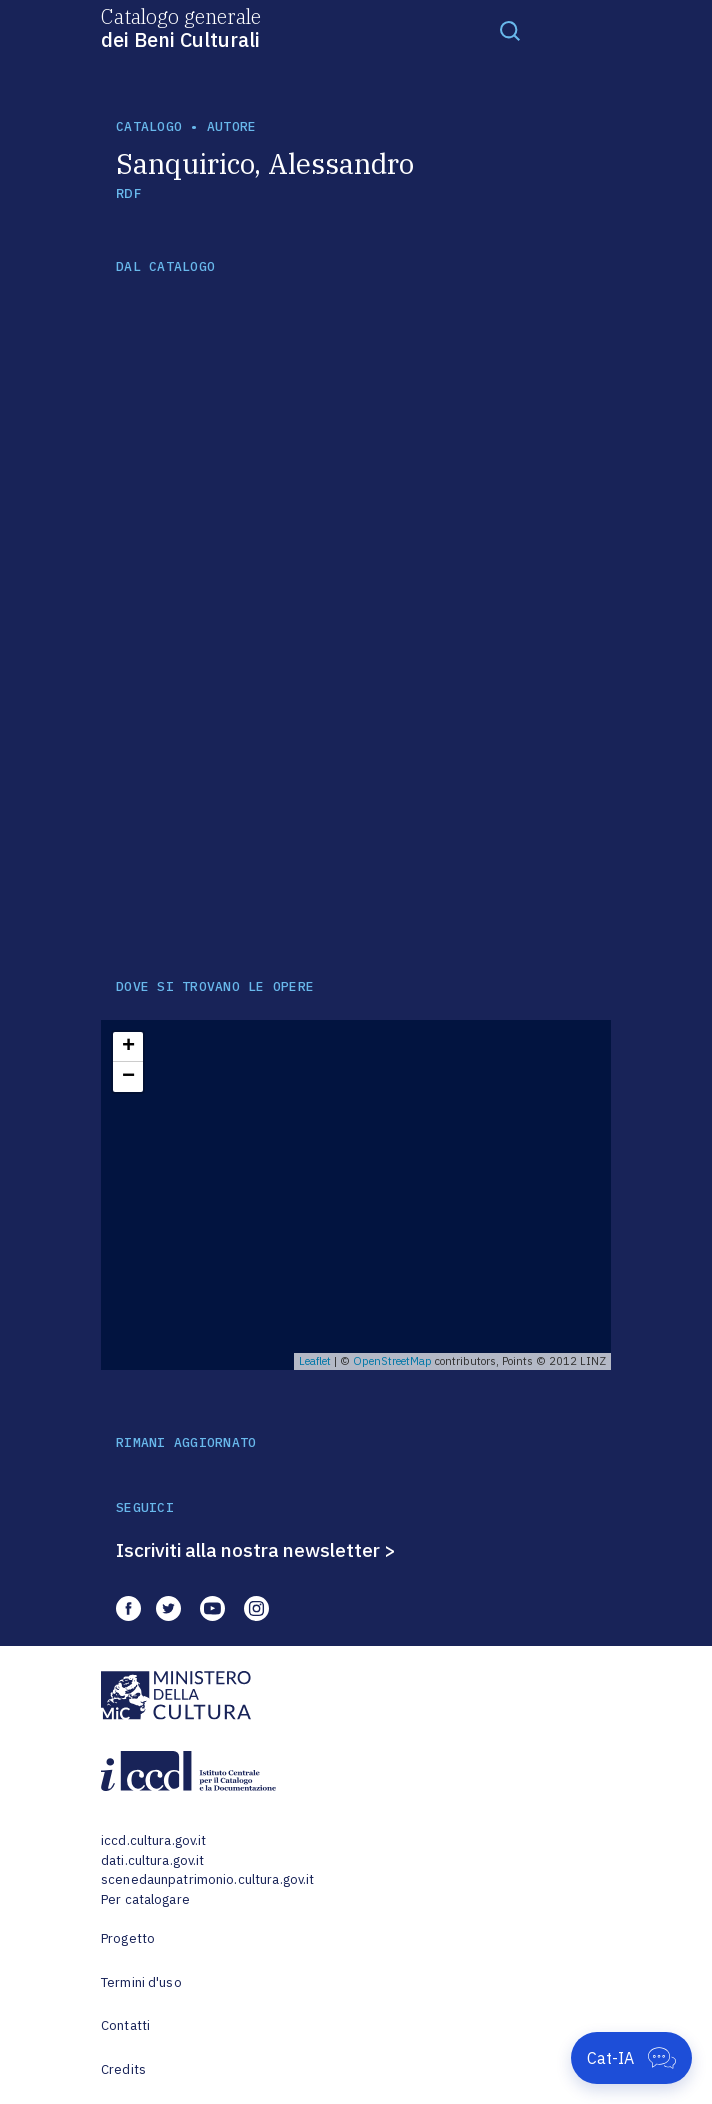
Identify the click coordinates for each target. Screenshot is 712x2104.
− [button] (128, 1077)
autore (232, 126)
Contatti (125, 2025)
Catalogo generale (181, 27)
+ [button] (128, 1047)
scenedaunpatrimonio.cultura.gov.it (207, 1879)
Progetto (128, 1938)
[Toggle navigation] (510, 30)
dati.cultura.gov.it (152, 1860)
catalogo (149, 126)
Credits (123, 2069)
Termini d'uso (141, 1982)
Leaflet (315, 1361)
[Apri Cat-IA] (631, 2058)
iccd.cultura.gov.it (153, 1840)
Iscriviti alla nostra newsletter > (256, 1550)
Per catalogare (145, 1899)
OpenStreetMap (392, 1361)
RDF (128, 193)
